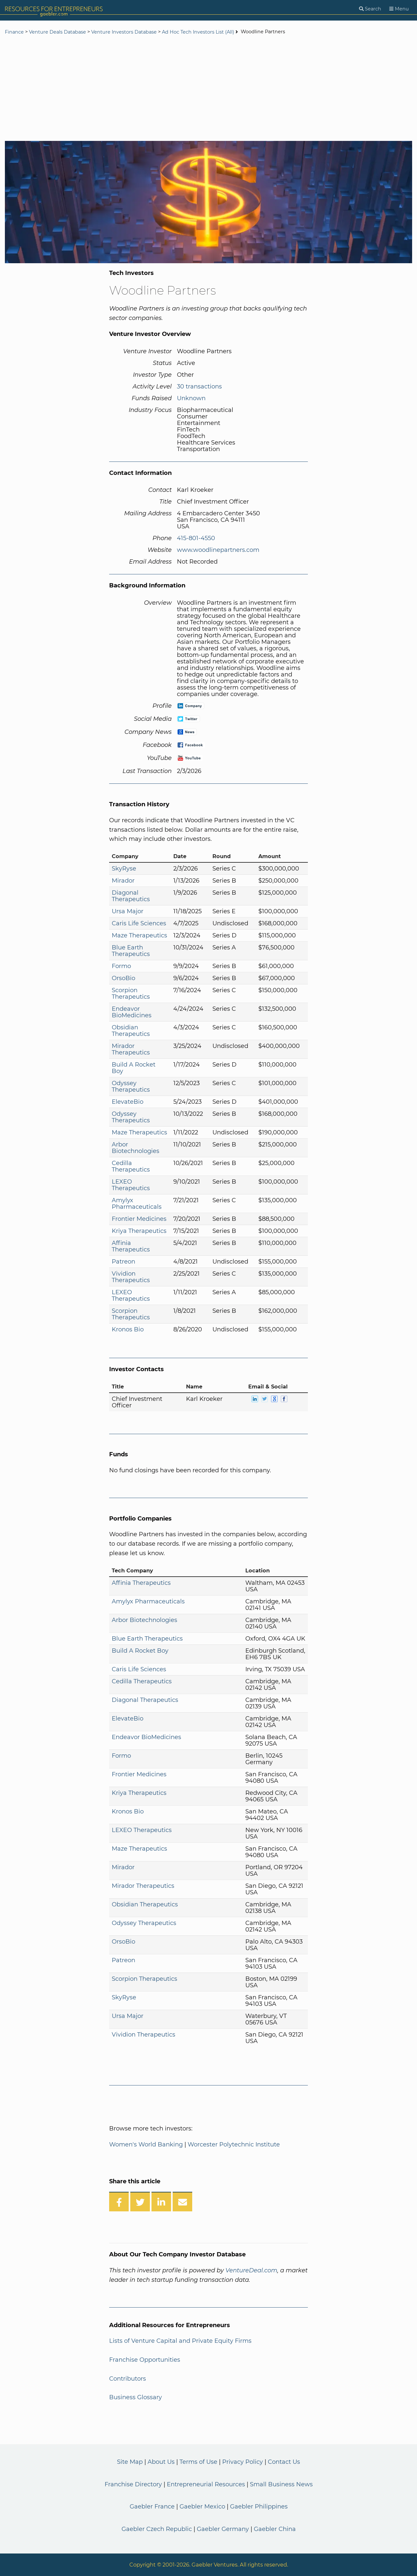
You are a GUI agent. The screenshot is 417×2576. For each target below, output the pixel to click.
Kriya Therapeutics (139, 1231)
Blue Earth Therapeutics (131, 950)
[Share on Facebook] (119, 2201)
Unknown (191, 398)
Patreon (123, 1261)
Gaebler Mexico (202, 2506)
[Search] (370, 9)
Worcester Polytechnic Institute (234, 2144)
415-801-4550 (196, 538)
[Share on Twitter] (140, 2201)
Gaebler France (152, 2506)
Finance (14, 32)
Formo (121, 966)
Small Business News (281, 2484)
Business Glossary (135, 2397)
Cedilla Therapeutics (131, 1166)
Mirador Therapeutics (131, 1049)
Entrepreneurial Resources (206, 2484)
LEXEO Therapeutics (131, 1184)
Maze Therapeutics (139, 935)
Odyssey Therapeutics (131, 1086)
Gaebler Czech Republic (157, 2529)
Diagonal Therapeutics (131, 895)
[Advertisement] (208, 88)
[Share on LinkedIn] (161, 2201)
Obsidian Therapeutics (131, 1030)
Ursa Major (127, 911)
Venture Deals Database (57, 32)
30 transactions (199, 386)
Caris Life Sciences (139, 923)
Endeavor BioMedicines (131, 1012)
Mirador (123, 880)
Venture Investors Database (124, 32)
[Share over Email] (182, 2201)
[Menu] (399, 9)
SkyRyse (124, 868)
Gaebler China (275, 2529)
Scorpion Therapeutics (131, 993)
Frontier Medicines (139, 1219)
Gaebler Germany (223, 2529)
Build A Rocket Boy (133, 1067)
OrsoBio (123, 978)
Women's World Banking (146, 2144)
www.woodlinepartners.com (218, 550)
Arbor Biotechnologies (135, 1147)
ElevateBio (127, 1102)
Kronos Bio (128, 1329)
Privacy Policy (242, 2461)
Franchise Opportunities (144, 2359)
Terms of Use (198, 2461)
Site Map (130, 2461)
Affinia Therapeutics (131, 1246)
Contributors (127, 2378)
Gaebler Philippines (259, 2506)
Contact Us (284, 2461)
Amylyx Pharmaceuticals (137, 1203)
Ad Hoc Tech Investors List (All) (199, 32)
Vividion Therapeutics (131, 1276)
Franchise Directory (133, 2484)
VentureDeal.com (251, 2270)
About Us (161, 2461)
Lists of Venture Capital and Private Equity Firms (180, 2340)
